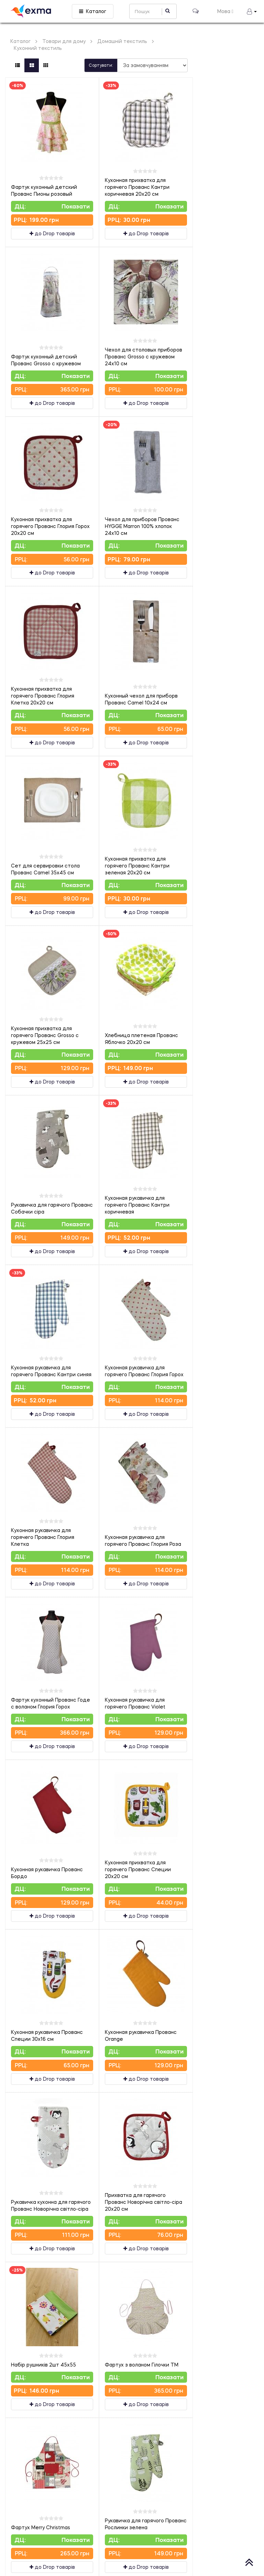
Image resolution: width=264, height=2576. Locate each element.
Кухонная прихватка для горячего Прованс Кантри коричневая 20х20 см (137, 187)
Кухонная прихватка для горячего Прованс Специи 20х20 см (138, 1869)
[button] (252, 11)
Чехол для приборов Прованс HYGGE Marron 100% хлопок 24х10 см (142, 526)
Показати (76, 206)
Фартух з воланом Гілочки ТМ (141, 2365)
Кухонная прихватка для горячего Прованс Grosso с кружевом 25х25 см (45, 1035)
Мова (225, 11)
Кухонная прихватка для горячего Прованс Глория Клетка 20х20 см (42, 695)
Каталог (92, 11)
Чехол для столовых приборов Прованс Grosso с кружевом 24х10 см (143, 356)
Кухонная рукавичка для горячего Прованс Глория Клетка (42, 1537)
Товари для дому (64, 41)
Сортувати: (101, 65)
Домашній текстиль (122, 41)
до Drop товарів (52, 233)
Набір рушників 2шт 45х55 (43, 2365)
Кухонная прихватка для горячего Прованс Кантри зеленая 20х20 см (137, 865)
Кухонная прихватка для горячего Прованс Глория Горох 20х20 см (50, 526)
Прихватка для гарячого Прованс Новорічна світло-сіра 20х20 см (143, 2202)
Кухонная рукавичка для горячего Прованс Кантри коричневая (137, 1205)
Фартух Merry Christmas (40, 2527)
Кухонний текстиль (38, 48)
